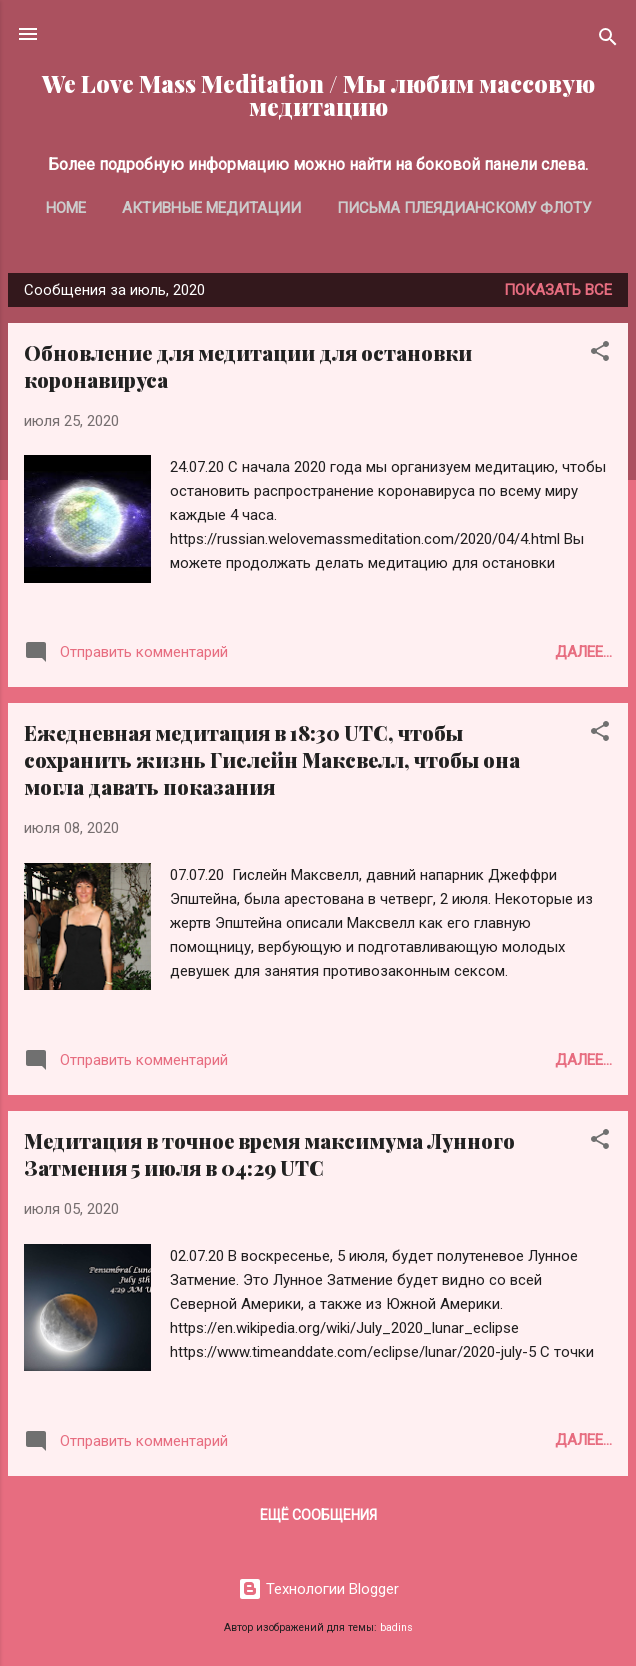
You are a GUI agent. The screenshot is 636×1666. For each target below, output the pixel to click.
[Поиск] (608, 40)
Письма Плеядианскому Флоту (464, 208)
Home (66, 208)
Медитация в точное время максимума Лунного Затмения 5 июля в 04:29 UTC (269, 1154)
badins (396, 1627)
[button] (600, 354)
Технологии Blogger (318, 1589)
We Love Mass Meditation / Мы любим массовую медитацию (318, 95)
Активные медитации (211, 208)
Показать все (558, 290)
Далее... (583, 652)
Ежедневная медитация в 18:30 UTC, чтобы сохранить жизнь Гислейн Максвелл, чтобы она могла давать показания (272, 759)
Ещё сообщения (318, 1515)
